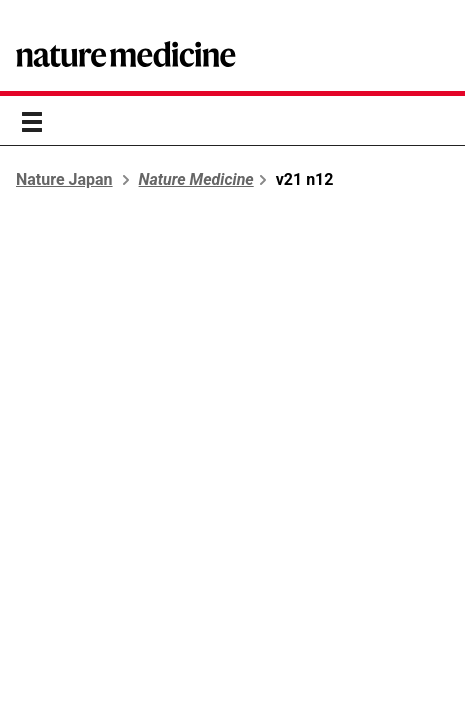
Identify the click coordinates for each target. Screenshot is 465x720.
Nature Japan (64, 179)
